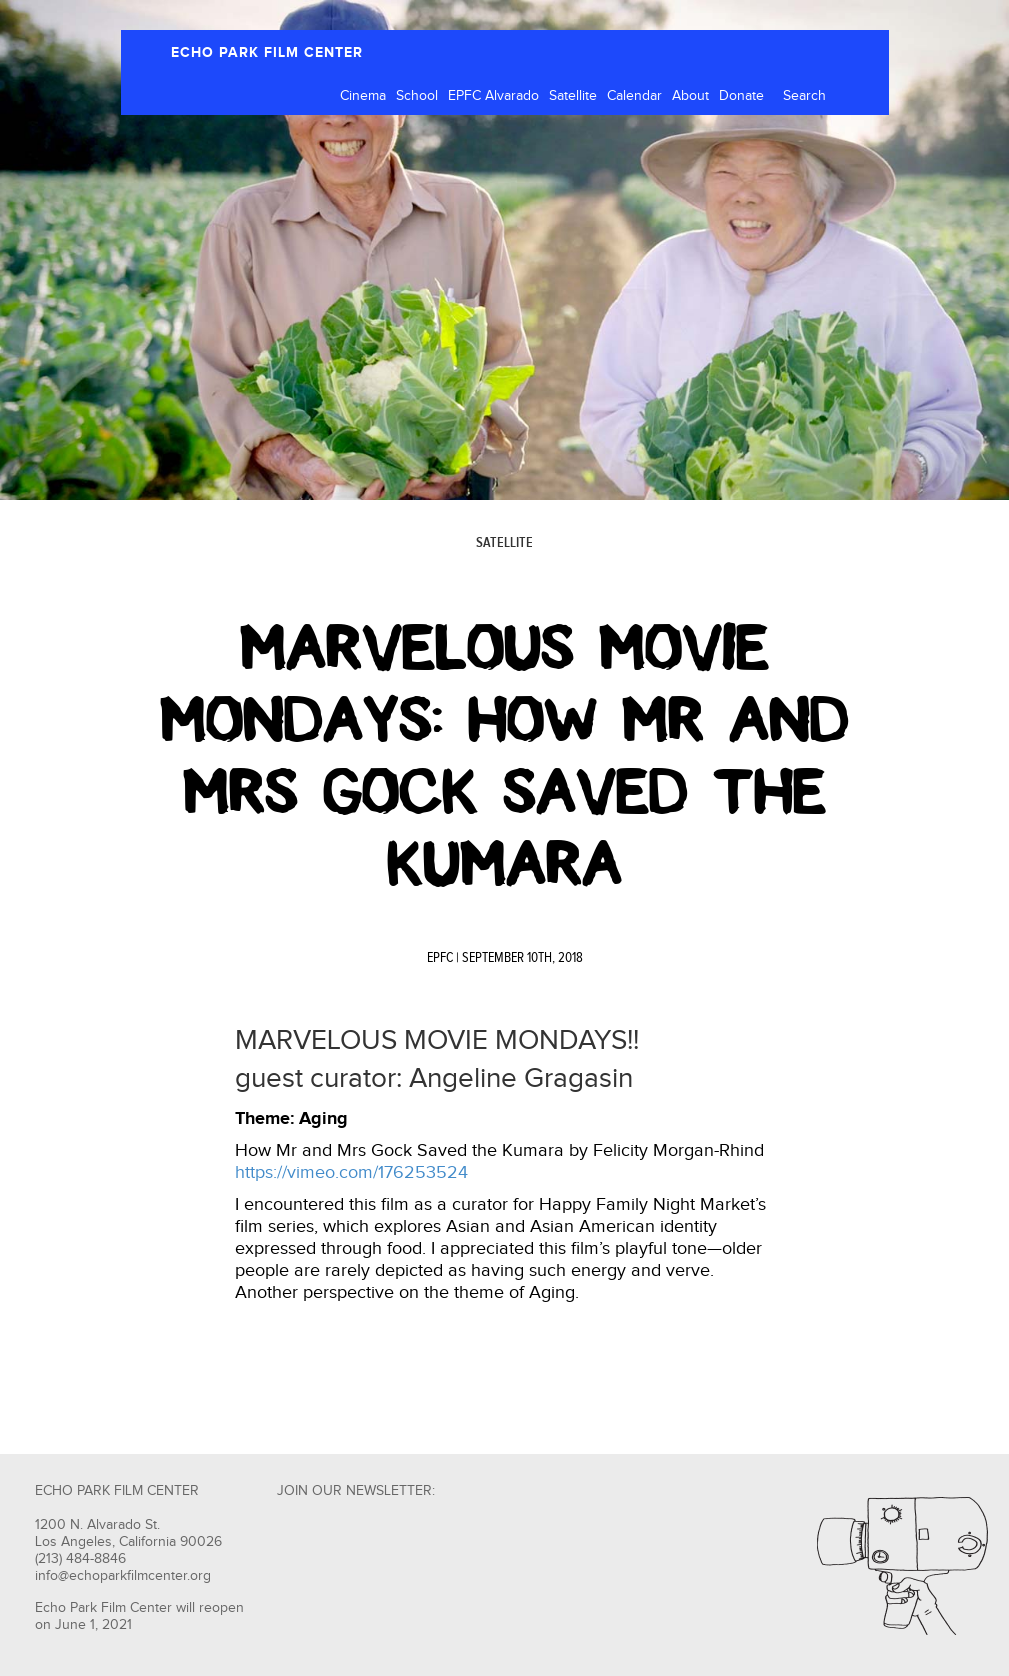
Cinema (363, 96)
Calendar (634, 96)
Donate (741, 96)
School (417, 96)
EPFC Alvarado (493, 96)
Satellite (573, 96)
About (690, 96)
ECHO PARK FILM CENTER (267, 52)
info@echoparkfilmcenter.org (123, 1576)
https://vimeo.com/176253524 (351, 1172)
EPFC (440, 958)
